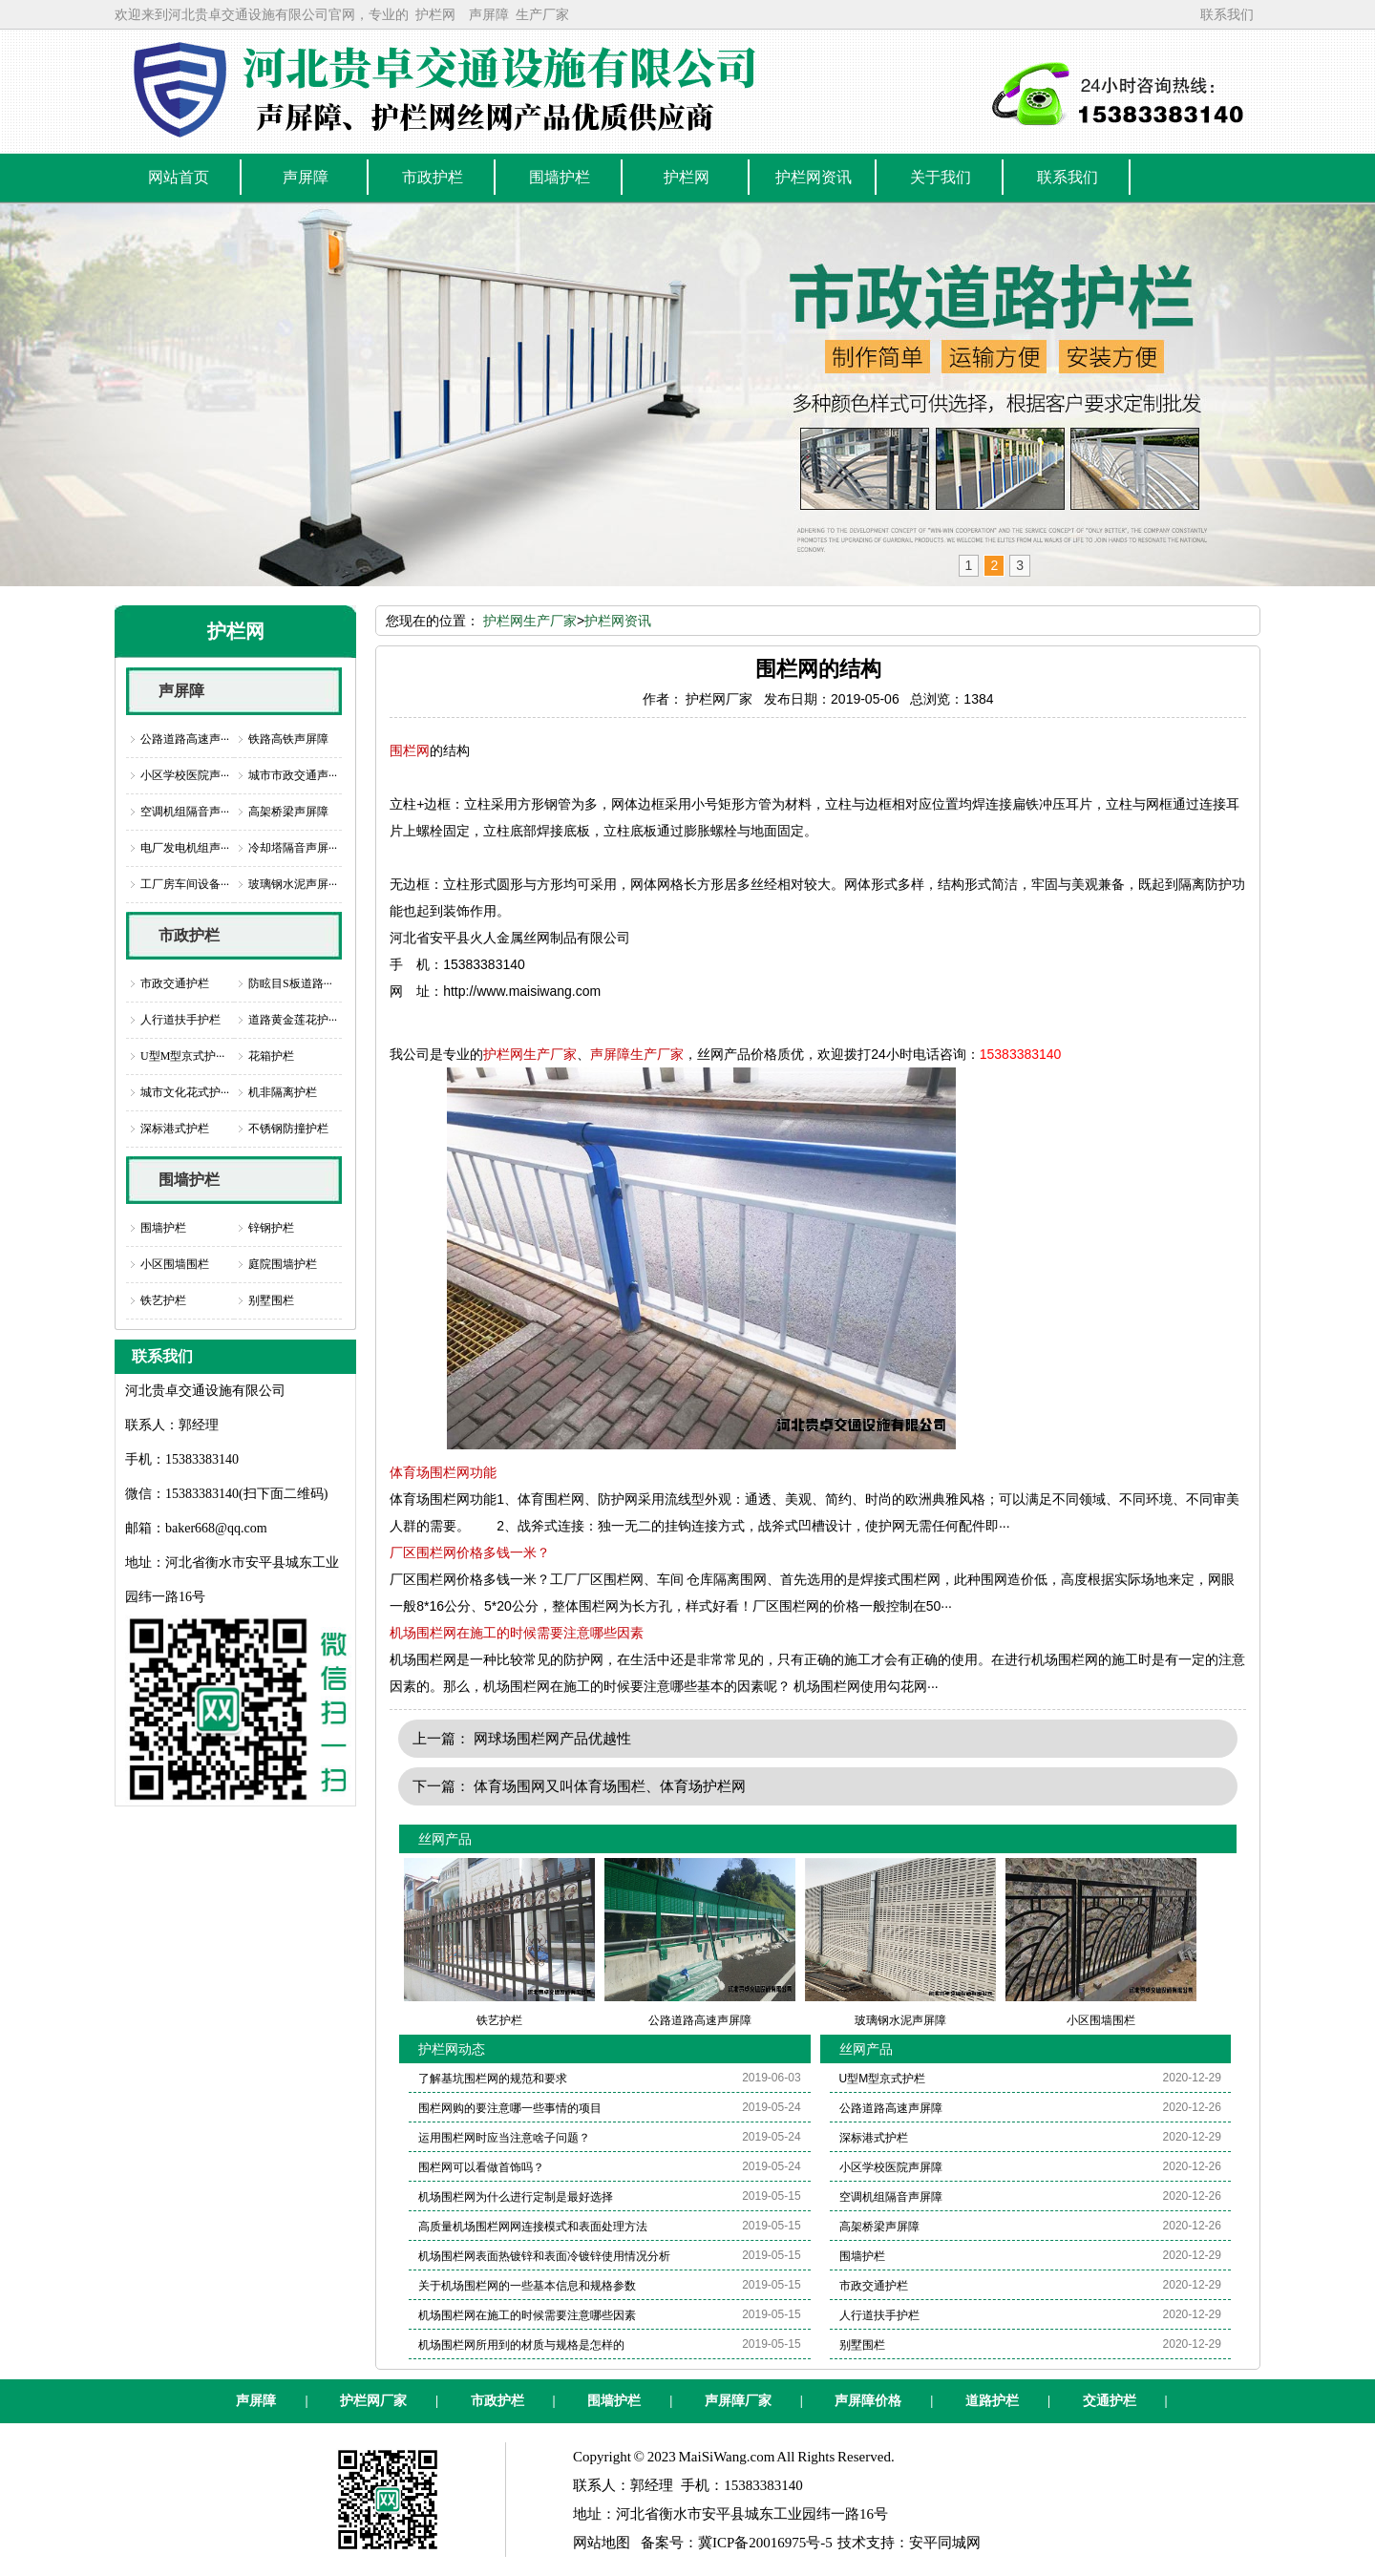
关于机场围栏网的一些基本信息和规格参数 (527, 2285)
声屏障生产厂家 (637, 1054)
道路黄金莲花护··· (292, 1019)
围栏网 (410, 750)
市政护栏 (189, 935)
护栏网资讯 (617, 620)
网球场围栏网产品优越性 (552, 1738)
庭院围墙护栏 (282, 1264)
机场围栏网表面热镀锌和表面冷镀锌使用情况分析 (544, 2256)
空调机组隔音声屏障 (890, 2197)
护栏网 (435, 14)
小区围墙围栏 (174, 1264)
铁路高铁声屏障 (288, 739)
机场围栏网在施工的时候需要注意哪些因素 (517, 1632)
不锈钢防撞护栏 (288, 1128)
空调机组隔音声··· (184, 811)
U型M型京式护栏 (882, 2078)
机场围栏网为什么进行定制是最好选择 (515, 2197)
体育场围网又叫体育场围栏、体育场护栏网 (610, 1786)
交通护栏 (1109, 2401)
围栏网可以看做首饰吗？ (481, 2167)
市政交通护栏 (174, 983)
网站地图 (601, 2542)
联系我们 (1227, 14)
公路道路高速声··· (184, 739)
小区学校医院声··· (184, 775)
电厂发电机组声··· (184, 848)
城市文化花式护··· (184, 1092)
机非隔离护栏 (282, 1092)
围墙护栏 (189, 1180)
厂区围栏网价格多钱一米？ (470, 1552)
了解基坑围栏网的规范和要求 (492, 2078)
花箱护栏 (271, 1056)
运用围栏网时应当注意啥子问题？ (504, 2137)
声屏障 (489, 14)
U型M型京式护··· (182, 1056)
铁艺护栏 (163, 1300)
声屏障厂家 (738, 2401)
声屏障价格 (868, 2401)
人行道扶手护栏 (180, 1019)
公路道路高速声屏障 (890, 2108)
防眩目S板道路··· (290, 983)
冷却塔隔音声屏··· (292, 848)
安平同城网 (945, 2542)
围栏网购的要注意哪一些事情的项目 (510, 2108)
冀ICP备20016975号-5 (765, 2542)
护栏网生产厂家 (530, 620)
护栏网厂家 (373, 2401)
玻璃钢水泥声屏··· (292, 884)
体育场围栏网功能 (443, 1472)
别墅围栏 (271, 1300)
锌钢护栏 (271, 1228)
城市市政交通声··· (292, 775)
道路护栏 (992, 2401)
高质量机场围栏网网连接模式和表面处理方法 (532, 2226)
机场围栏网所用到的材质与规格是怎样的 (521, 2345)
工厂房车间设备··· (184, 884)
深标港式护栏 (174, 1128)
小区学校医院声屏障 (890, 2167)
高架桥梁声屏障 (288, 811)
